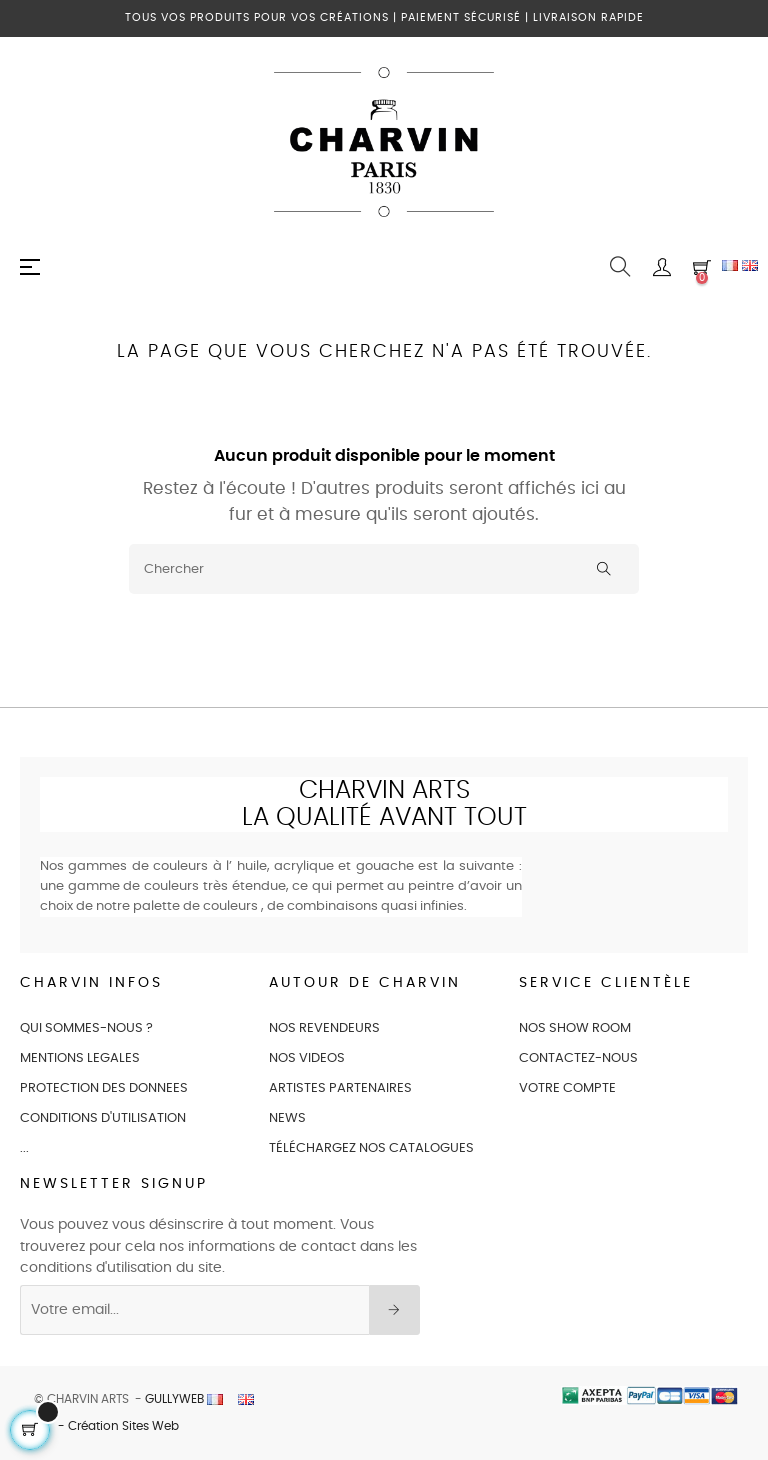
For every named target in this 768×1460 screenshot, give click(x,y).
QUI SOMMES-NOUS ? (86, 1028)
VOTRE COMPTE (567, 1088)
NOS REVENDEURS (324, 1028)
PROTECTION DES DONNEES (104, 1088)
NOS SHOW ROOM (575, 1028)
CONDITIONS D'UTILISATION (103, 1118)
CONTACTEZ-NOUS (578, 1058)
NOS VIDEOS (307, 1058)
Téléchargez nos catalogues (371, 1148)
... (24, 1148)
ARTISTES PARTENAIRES (340, 1088)
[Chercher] (384, 569)
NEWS (287, 1118)
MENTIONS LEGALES (80, 1058)
